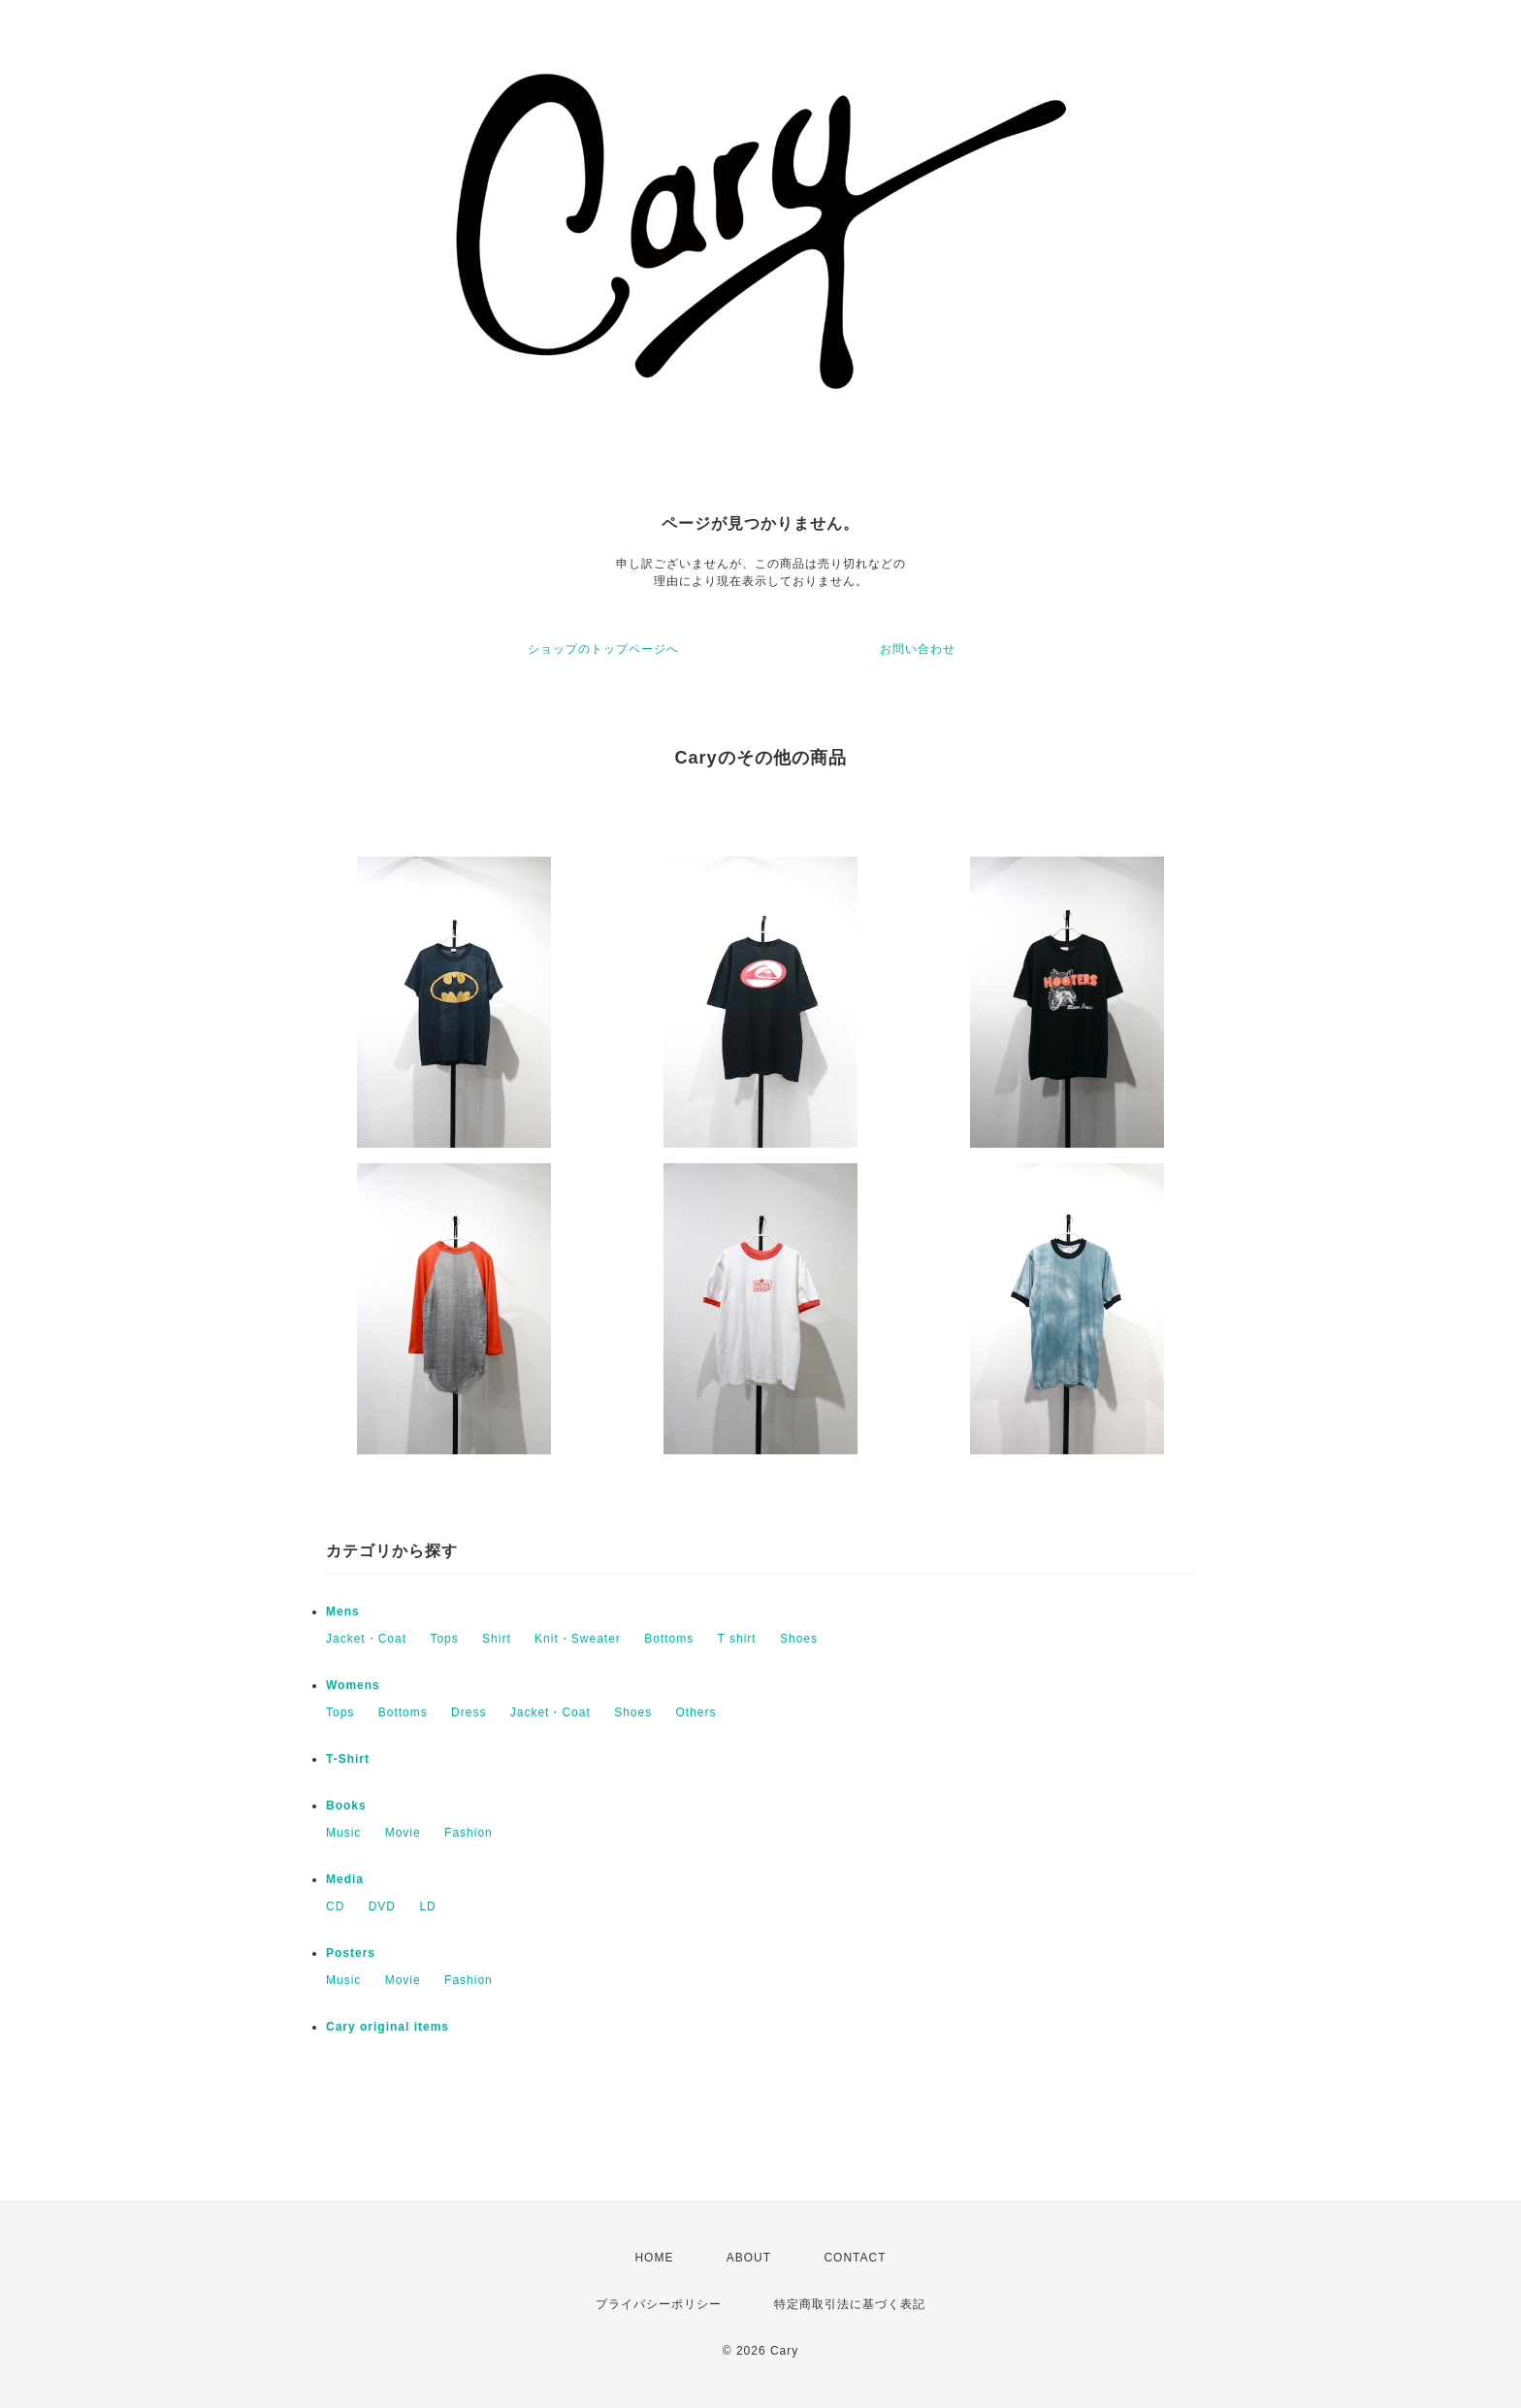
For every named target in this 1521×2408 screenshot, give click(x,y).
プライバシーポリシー (659, 2304)
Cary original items (387, 2027)
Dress (468, 1712)
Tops (444, 1638)
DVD (382, 1906)
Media (345, 1879)
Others (696, 1712)
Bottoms (669, 1638)
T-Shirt (348, 1759)
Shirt (496, 1638)
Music (343, 1832)
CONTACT (855, 2257)
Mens (343, 1611)
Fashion (468, 1832)
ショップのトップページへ (603, 649)
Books (346, 1805)
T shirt (737, 1638)
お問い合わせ (917, 649)
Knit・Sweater (577, 1638)
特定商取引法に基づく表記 (849, 2304)
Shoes (799, 1638)
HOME (653, 2257)
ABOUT (749, 2257)
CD (335, 1906)
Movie (403, 1832)
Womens (353, 1685)
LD (427, 1906)
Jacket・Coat (366, 1638)
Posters (350, 1953)
